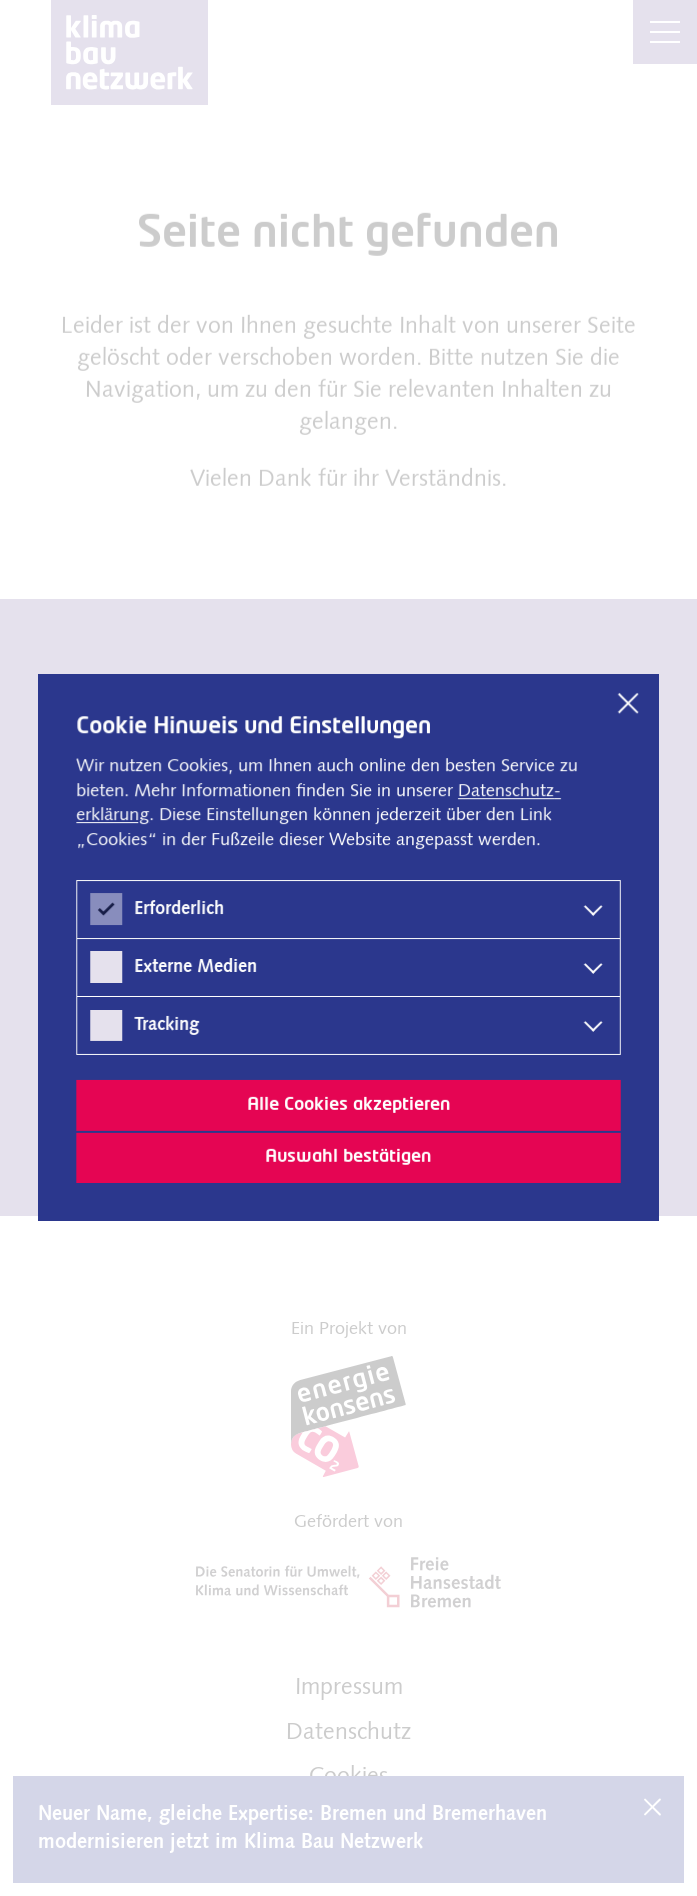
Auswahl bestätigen (348, 1157)
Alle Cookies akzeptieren (349, 1105)
